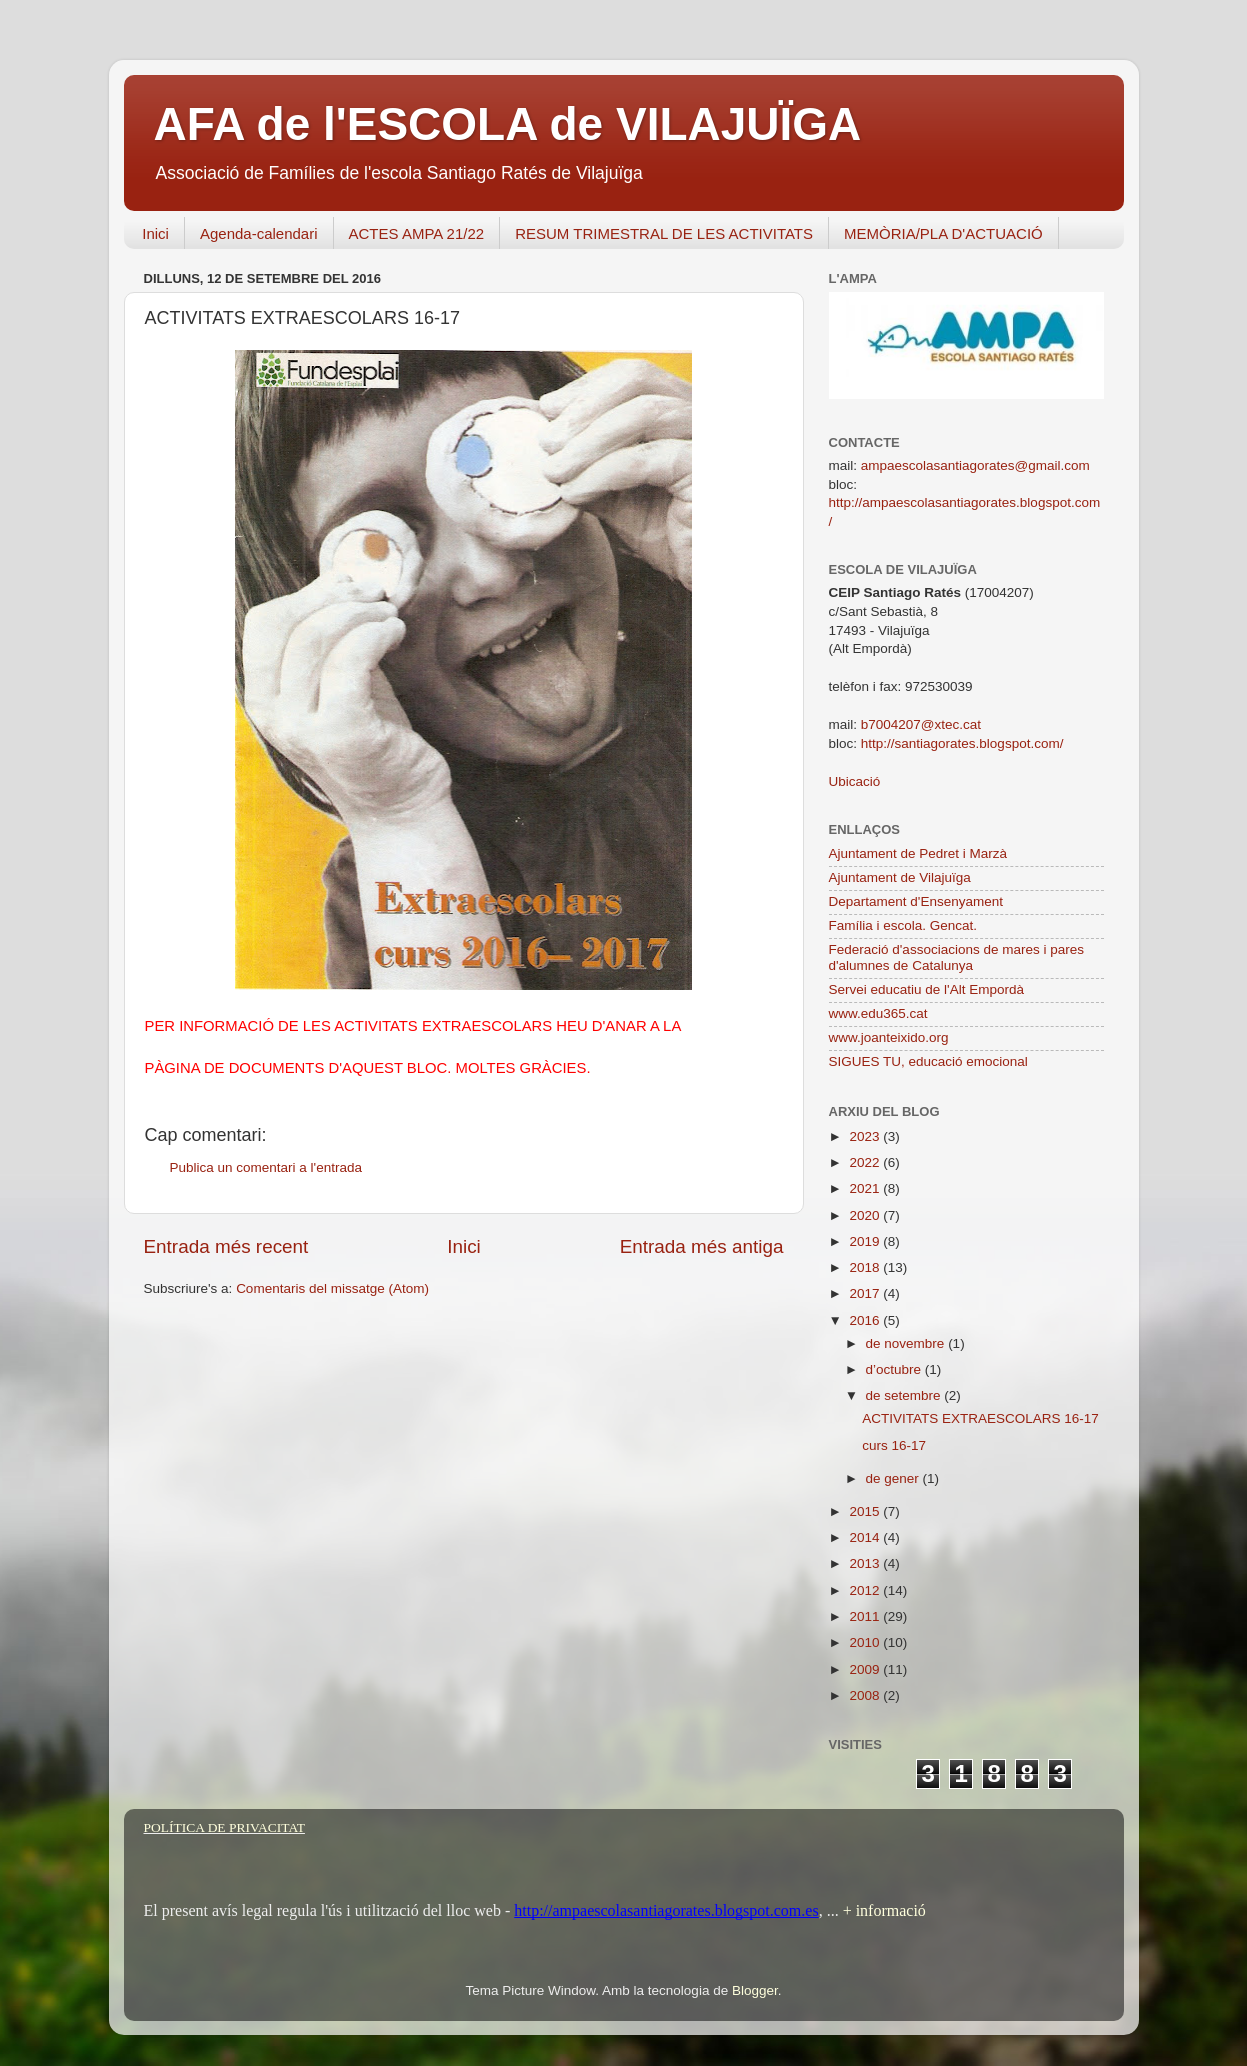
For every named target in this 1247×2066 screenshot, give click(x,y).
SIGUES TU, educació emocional (928, 1061)
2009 (866, 1669)
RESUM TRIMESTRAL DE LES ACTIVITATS (664, 233)
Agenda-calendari (259, 233)
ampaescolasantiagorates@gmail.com (975, 465)
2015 (866, 1511)
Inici (155, 233)
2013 (866, 1563)
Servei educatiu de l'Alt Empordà (926, 989)
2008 (866, 1695)
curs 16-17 (894, 1445)
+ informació (882, 1910)
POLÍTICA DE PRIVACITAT (224, 1827)
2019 (866, 1241)
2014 (866, 1537)
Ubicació (855, 781)
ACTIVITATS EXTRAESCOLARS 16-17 (980, 1418)
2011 (866, 1616)
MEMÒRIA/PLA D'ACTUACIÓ (943, 233)
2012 (866, 1590)
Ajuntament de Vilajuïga (900, 877)
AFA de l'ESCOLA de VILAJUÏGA (508, 124)
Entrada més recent (226, 1246)
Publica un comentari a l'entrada (266, 1167)
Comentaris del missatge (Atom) (332, 1288)
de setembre (905, 1395)
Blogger (755, 1990)
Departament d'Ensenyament (916, 901)
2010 (866, 1642)
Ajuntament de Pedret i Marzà (918, 853)
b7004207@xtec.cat (921, 724)
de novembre (907, 1343)
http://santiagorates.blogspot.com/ (962, 743)
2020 (866, 1215)
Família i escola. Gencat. (903, 925)
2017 (866, 1293)
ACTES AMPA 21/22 (417, 233)
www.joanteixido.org (889, 1037)
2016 (866, 1320)
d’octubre (895, 1369)
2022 (866, 1162)
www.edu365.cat (878, 1013)
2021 (866, 1188)
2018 (866, 1267)
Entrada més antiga (702, 1246)
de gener (894, 1478)
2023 (866, 1136)
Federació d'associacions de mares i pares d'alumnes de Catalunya (956, 957)
